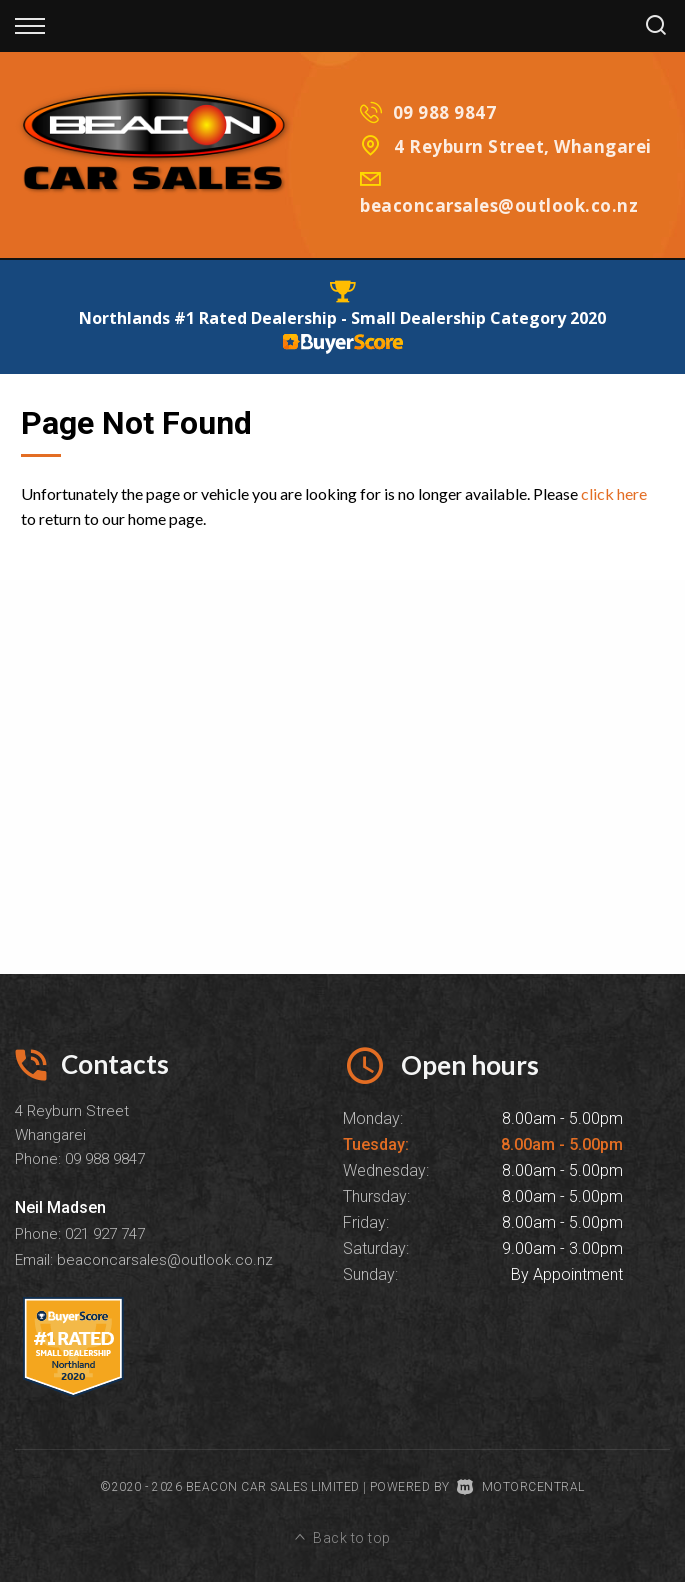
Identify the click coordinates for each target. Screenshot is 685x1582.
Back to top (343, 1538)
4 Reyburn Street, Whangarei (523, 146)
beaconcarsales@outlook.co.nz (499, 205)
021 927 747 (105, 1234)
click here (614, 493)
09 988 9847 (445, 112)
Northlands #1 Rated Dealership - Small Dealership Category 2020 (342, 318)
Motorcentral (521, 1487)
